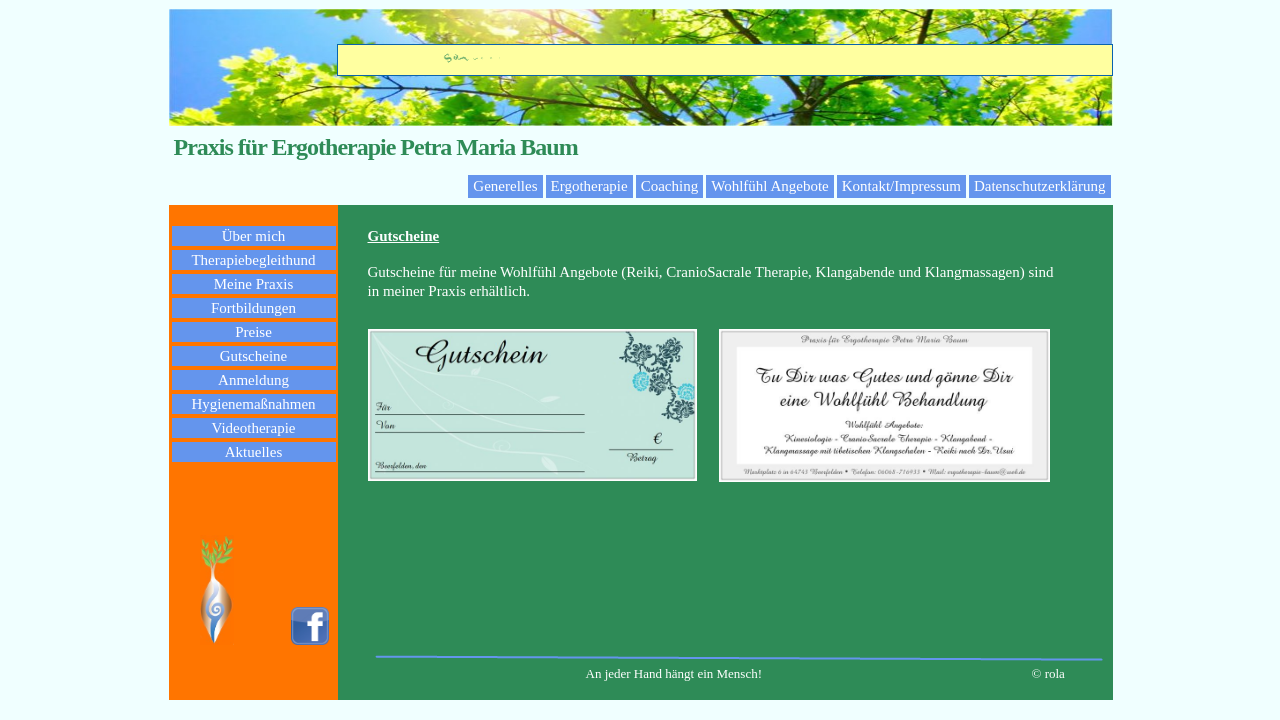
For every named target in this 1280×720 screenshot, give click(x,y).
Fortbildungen (253, 308)
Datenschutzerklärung (1040, 186)
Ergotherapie (589, 186)
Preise (253, 332)
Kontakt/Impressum (901, 186)
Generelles (505, 186)
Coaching (670, 186)
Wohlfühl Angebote (770, 186)
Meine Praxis (254, 284)
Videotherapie (253, 428)
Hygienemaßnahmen (253, 404)
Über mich (254, 236)
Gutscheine (253, 356)
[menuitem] (505, 186)
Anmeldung (253, 380)
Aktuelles (254, 452)
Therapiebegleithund (253, 260)
